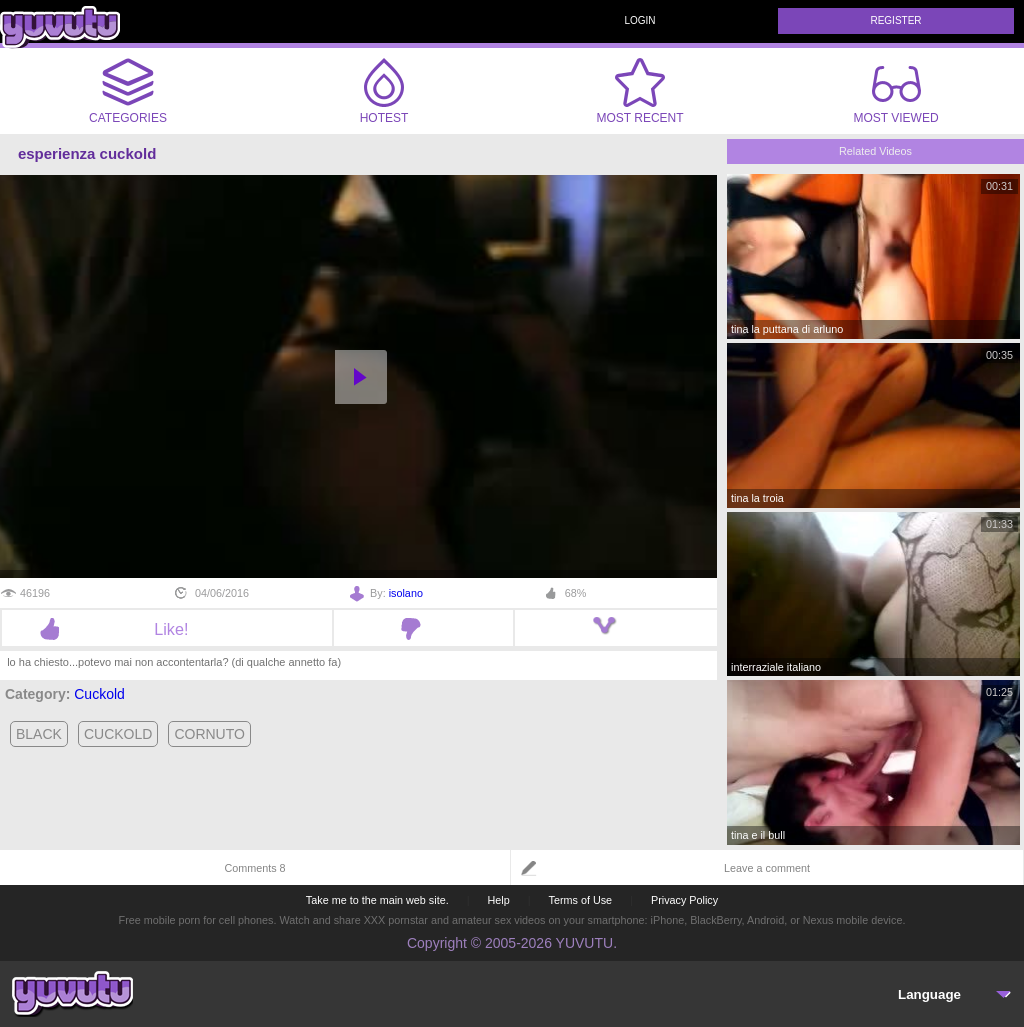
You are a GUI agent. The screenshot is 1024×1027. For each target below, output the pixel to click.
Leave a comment (767, 868)
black (39, 734)
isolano (406, 593)
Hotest (384, 91)
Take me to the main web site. (377, 900)
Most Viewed (895, 95)
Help (498, 900)
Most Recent (639, 91)
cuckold (118, 734)
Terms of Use (581, 900)
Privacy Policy (684, 900)
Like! (166, 629)
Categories (128, 91)
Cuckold (99, 694)
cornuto (209, 734)
